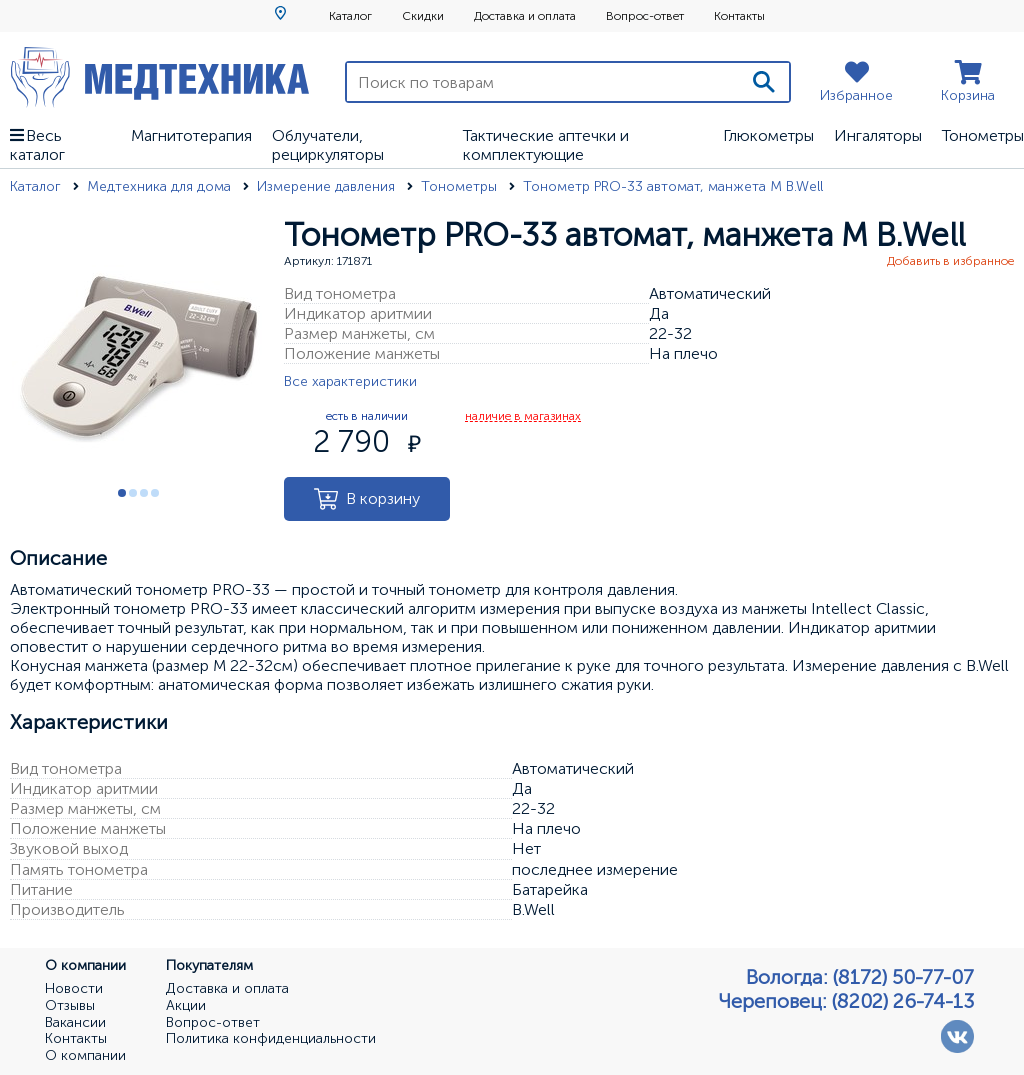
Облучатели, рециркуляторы (328, 145)
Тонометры (983, 135)
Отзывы (70, 1006)
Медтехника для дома (161, 186)
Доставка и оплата (525, 16)
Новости (74, 989)
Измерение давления (328, 186)
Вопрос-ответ (645, 16)
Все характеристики (350, 381)
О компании (85, 1056)
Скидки (423, 16)
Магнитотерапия (191, 135)
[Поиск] (764, 82)
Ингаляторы (878, 135)
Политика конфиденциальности (271, 1039)
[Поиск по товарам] (543, 82)
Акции (186, 1006)
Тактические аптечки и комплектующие (546, 145)
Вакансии (75, 1023)
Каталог (350, 16)
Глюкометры (768, 135)
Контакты (739, 16)
